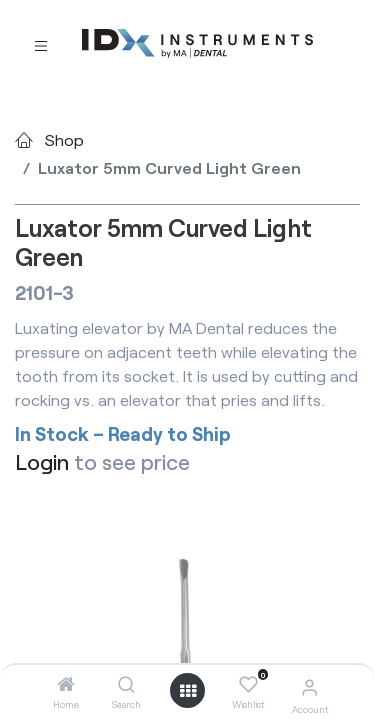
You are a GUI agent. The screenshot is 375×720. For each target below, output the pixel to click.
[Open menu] (188, 691)
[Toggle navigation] (41, 44)
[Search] (126, 684)
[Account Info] (309, 686)
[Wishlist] (248, 685)
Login (42, 461)
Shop (64, 139)
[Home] (66, 684)
